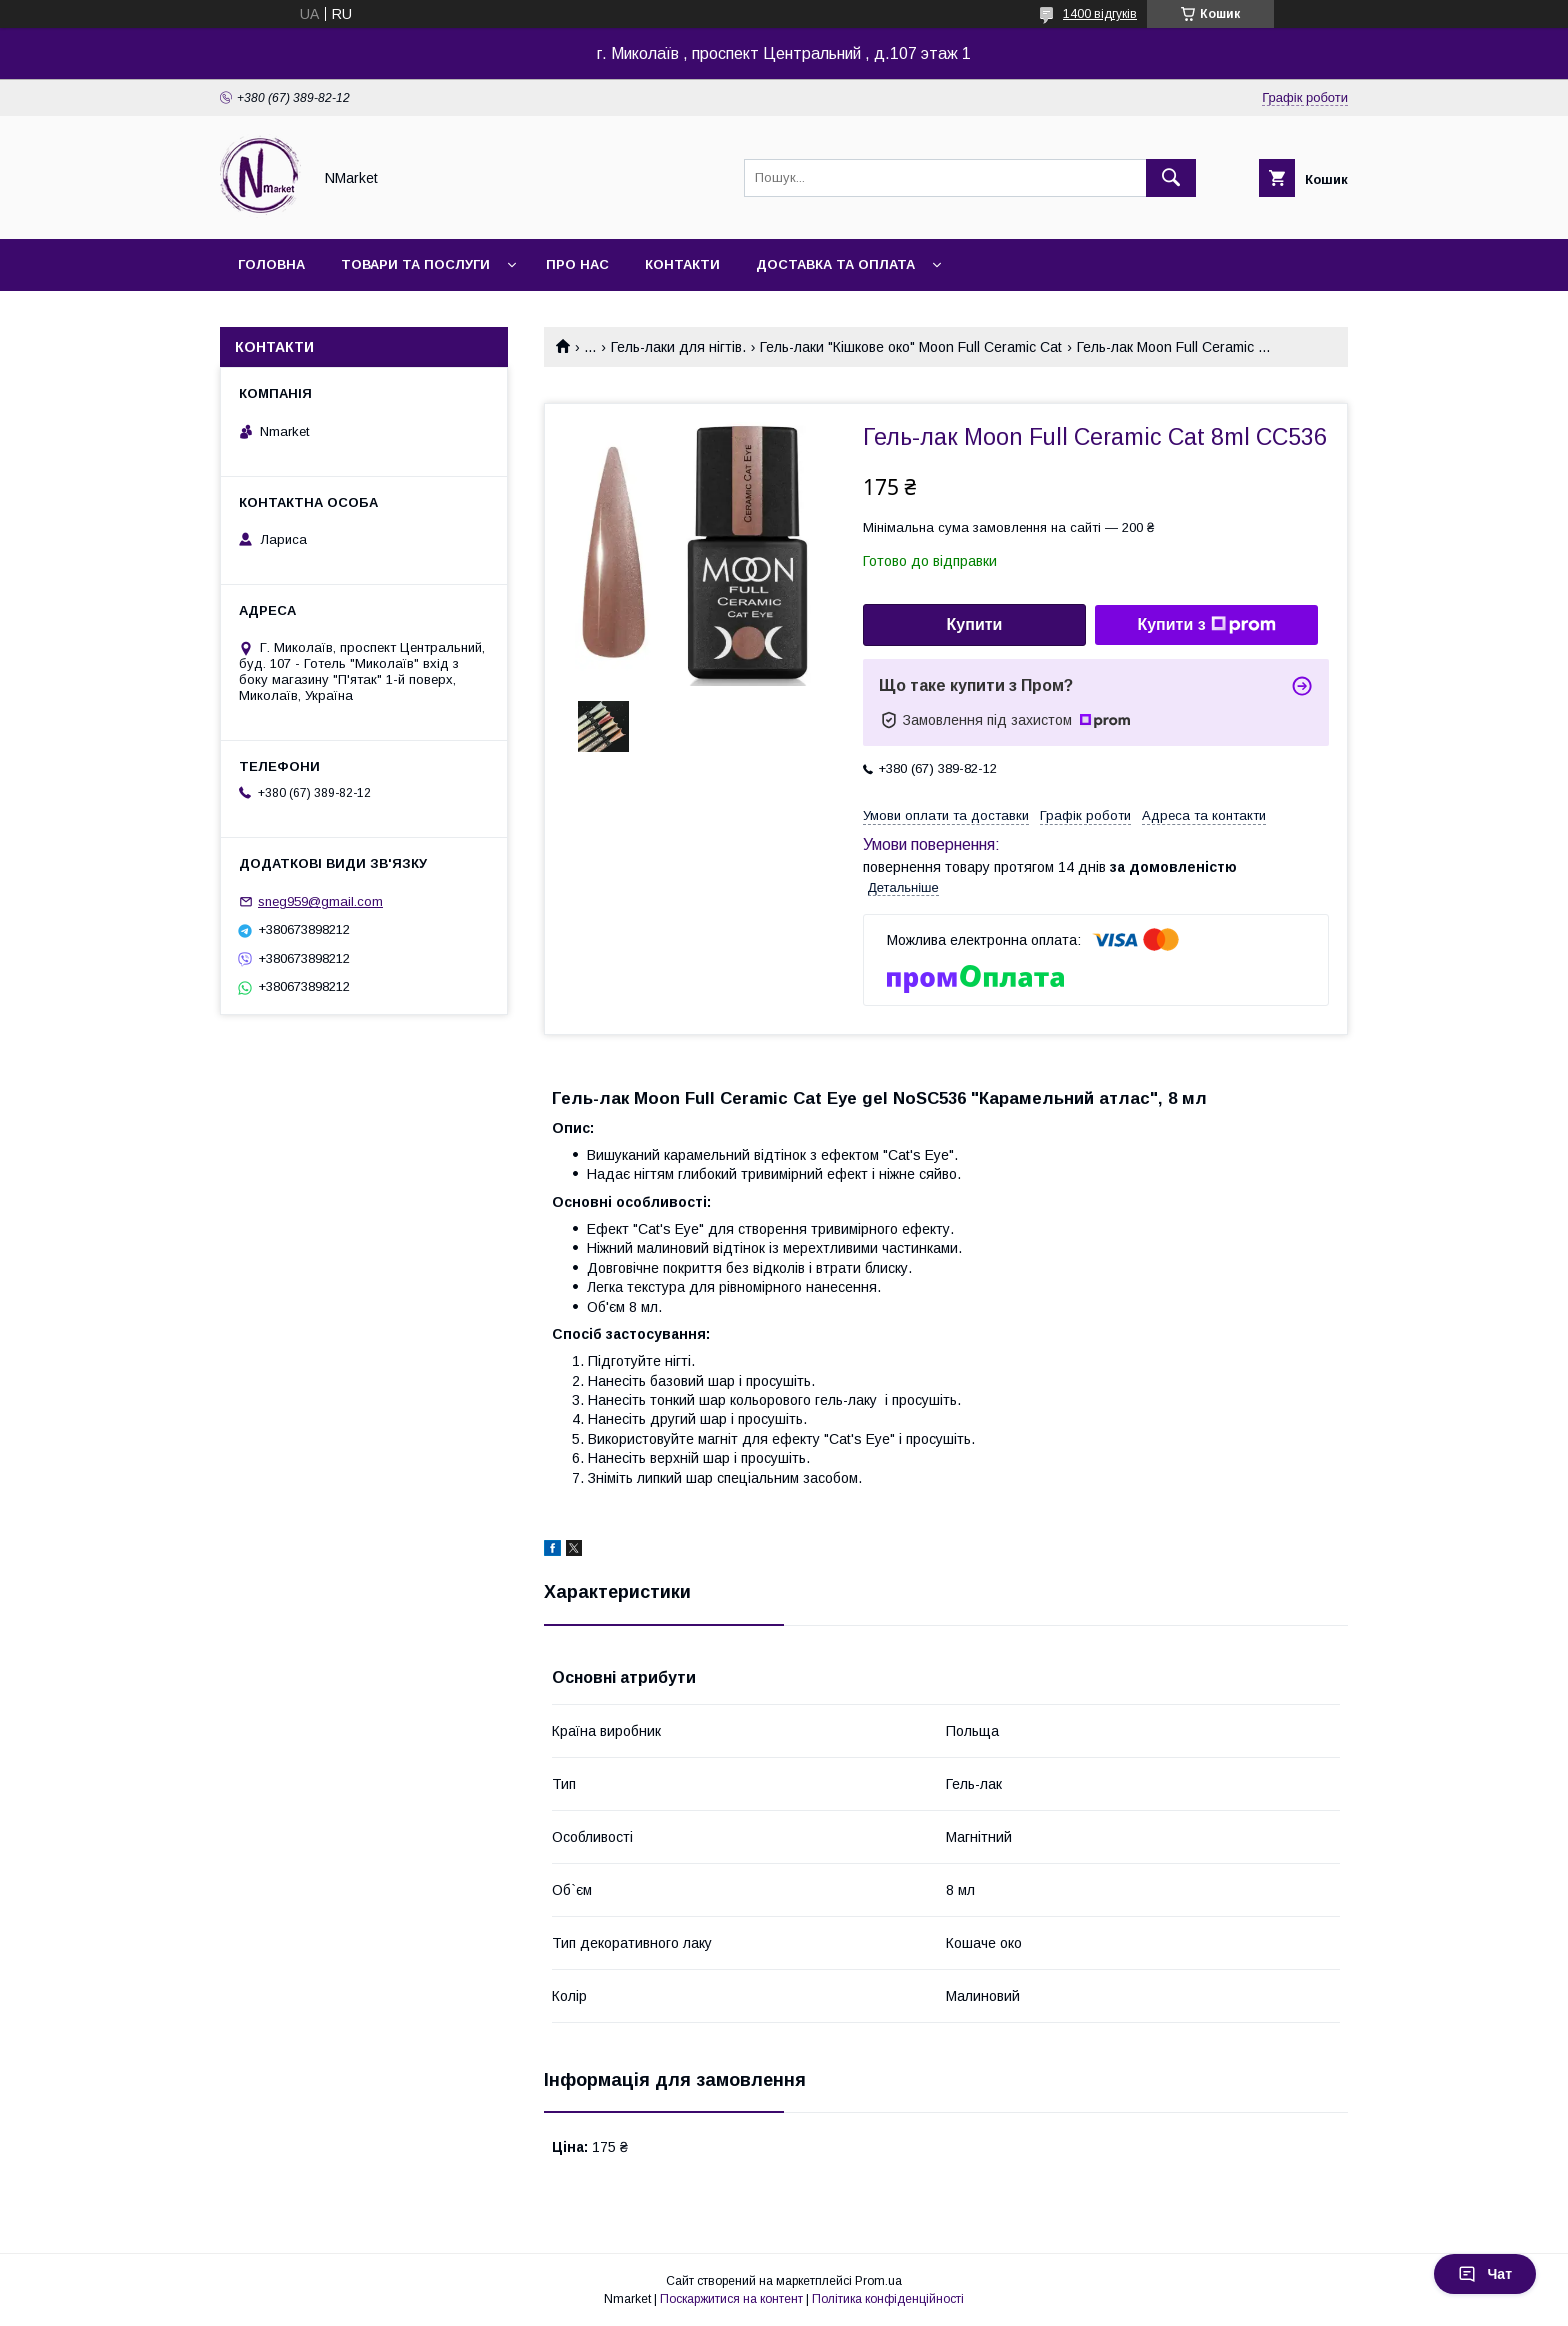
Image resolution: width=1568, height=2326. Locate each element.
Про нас (577, 264)
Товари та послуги (415, 264)
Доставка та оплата (835, 264)
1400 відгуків (1100, 14)
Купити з (1206, 625)
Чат (1485, 2274)
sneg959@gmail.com (320, 901)
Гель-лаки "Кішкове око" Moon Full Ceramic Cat (911, 347)
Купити (975, 624)
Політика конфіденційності (888, 2299)
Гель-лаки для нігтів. (678, 347)
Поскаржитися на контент (731, 2299)
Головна (271, 264)
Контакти (682, 264)
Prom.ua (878, 2281)
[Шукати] (1171, 178)
